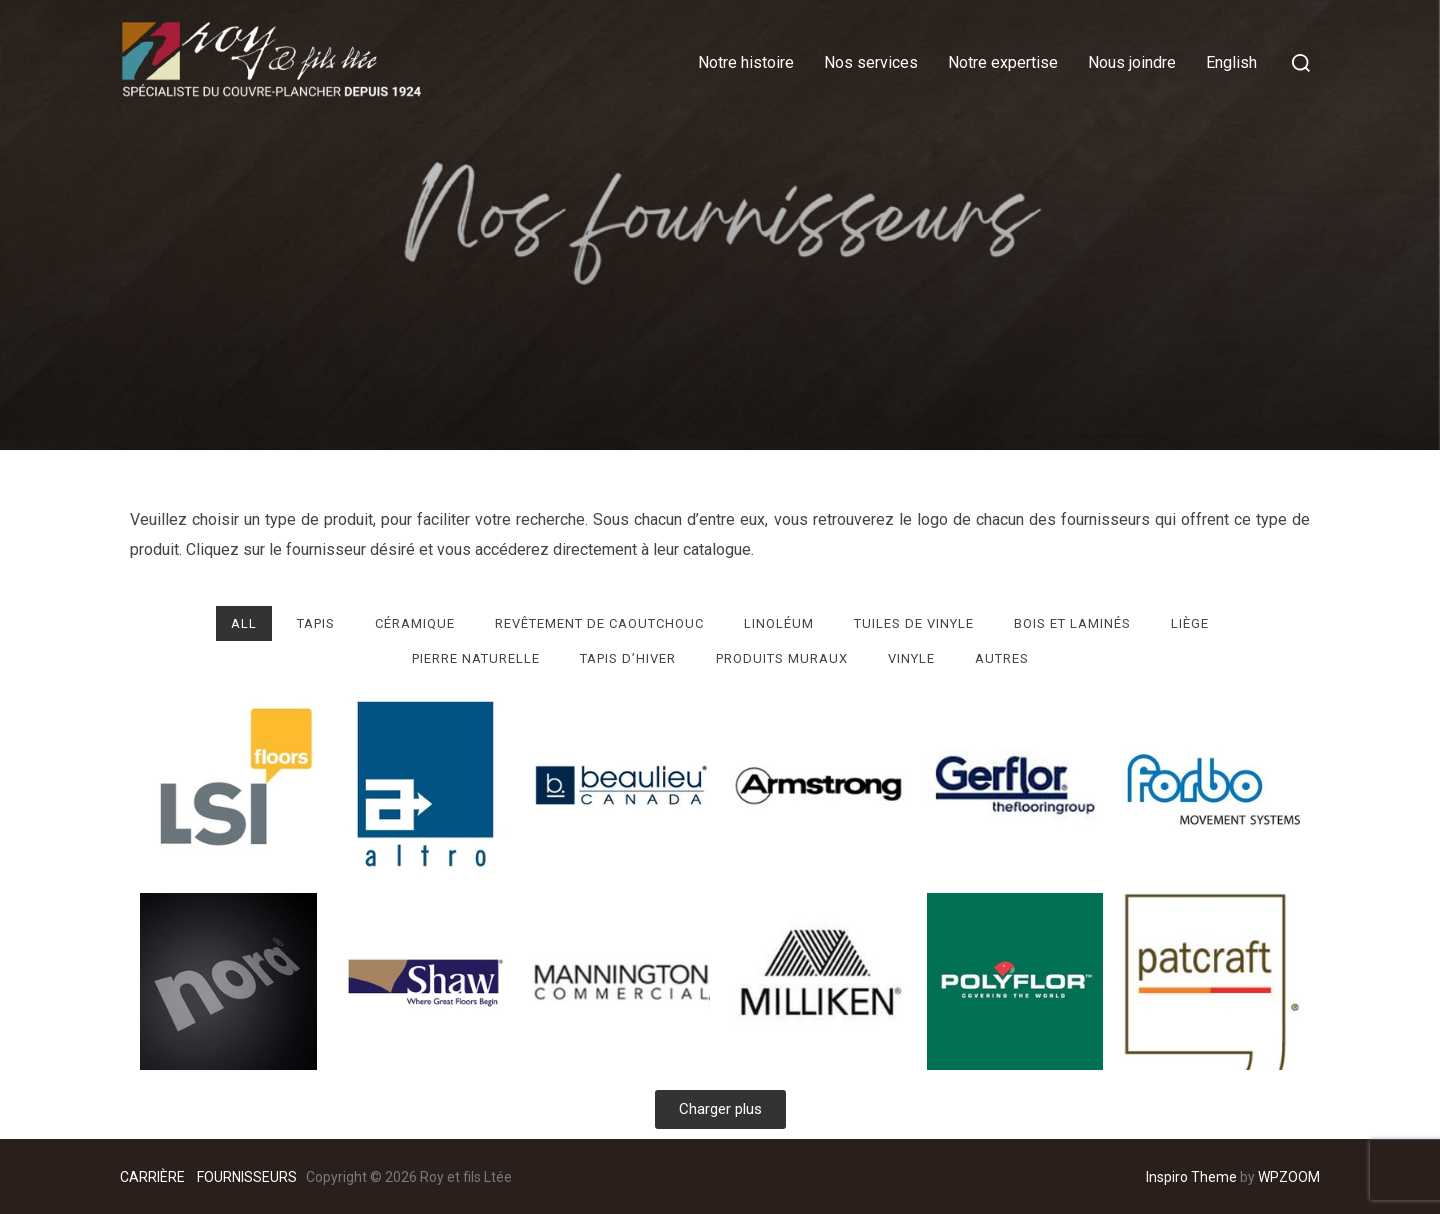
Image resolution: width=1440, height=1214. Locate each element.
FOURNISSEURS (247, 1177)
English (1231, 62)
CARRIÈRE (154, 1177)
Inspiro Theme (1191, 1177)
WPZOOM (1289, 1177)
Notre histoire (746, 62)
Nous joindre (1132, 62)
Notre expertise (1003, 62)
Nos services (871, 62)
